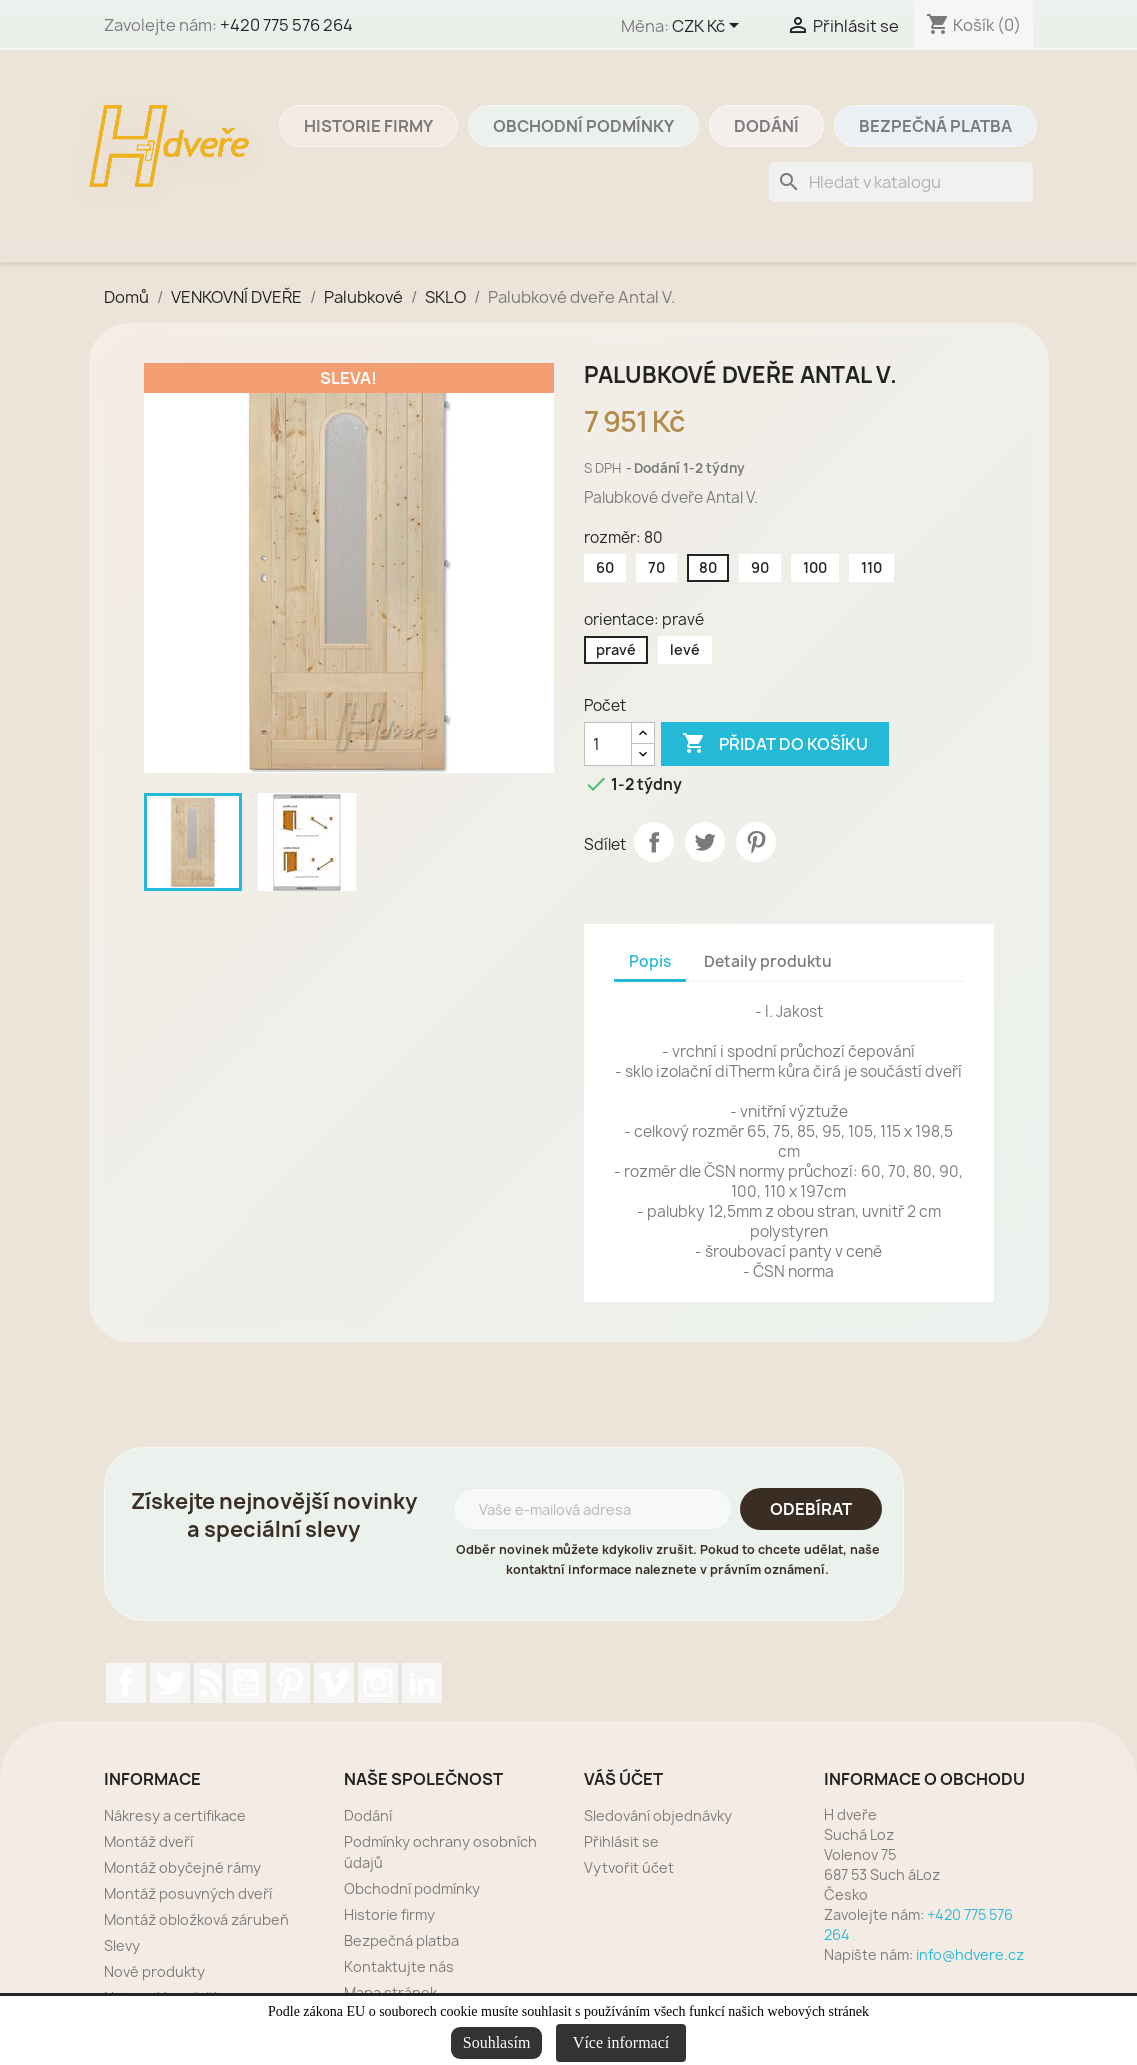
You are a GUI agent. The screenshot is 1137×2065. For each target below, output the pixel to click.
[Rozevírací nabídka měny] (709, 27)
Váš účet (623, 1779)
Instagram (378, 1683)
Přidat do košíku (775, 744)
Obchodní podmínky (583, 126)
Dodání (766, 126)
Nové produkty (154, 1971)
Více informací (621, 2042)
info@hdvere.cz (970, 1954)
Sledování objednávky (658, 1815)
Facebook (126, 1683)
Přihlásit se (621, 1841)
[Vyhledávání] (901, 182)
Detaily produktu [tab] (768, 961)
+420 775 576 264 (286, 25)
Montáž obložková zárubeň (196, 1919)
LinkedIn (422, 1683)
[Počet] (608, 744)
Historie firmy (368, 126)
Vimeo (334, 1683)
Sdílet (654, 842)
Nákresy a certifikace (175, 1815)
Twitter (170, 1683)
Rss (208, 1683)
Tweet (705, 842)
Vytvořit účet (629, 1867)
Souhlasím (497, 2042)
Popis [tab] (650, 961)
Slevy (122, 1945)
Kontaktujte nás (399, 1966)
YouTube (246, 1683)
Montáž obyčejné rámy (182, 1867)
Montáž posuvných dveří (188, 1893)
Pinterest (756, 842)
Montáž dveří (148, 1841)
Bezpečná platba (935, 126)
